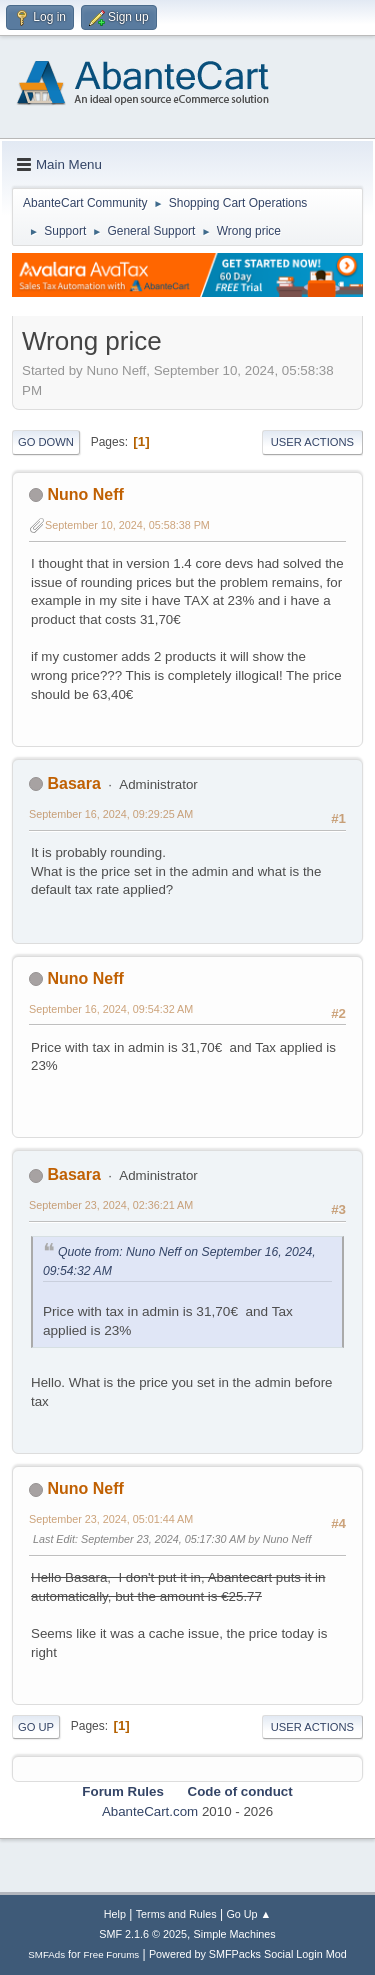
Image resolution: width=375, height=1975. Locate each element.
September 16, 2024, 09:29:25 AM (111, 814)
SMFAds (46, 1954)
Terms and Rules (176, 1914)
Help (115, 1914)
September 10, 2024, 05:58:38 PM (127, 525)
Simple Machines (235, 1934)
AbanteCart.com (150, 1811)
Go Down (46, 442)
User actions (312, 442)
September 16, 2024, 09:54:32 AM (111, 1009)
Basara (73, 783)
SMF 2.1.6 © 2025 (143, 1934)
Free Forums (112, 1954)
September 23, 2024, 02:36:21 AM (111, 1205)
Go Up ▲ (248, 1914)
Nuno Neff (85, 494)
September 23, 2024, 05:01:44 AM (111, 1519)
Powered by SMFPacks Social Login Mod (248, 1954)
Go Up (36, 1727)
